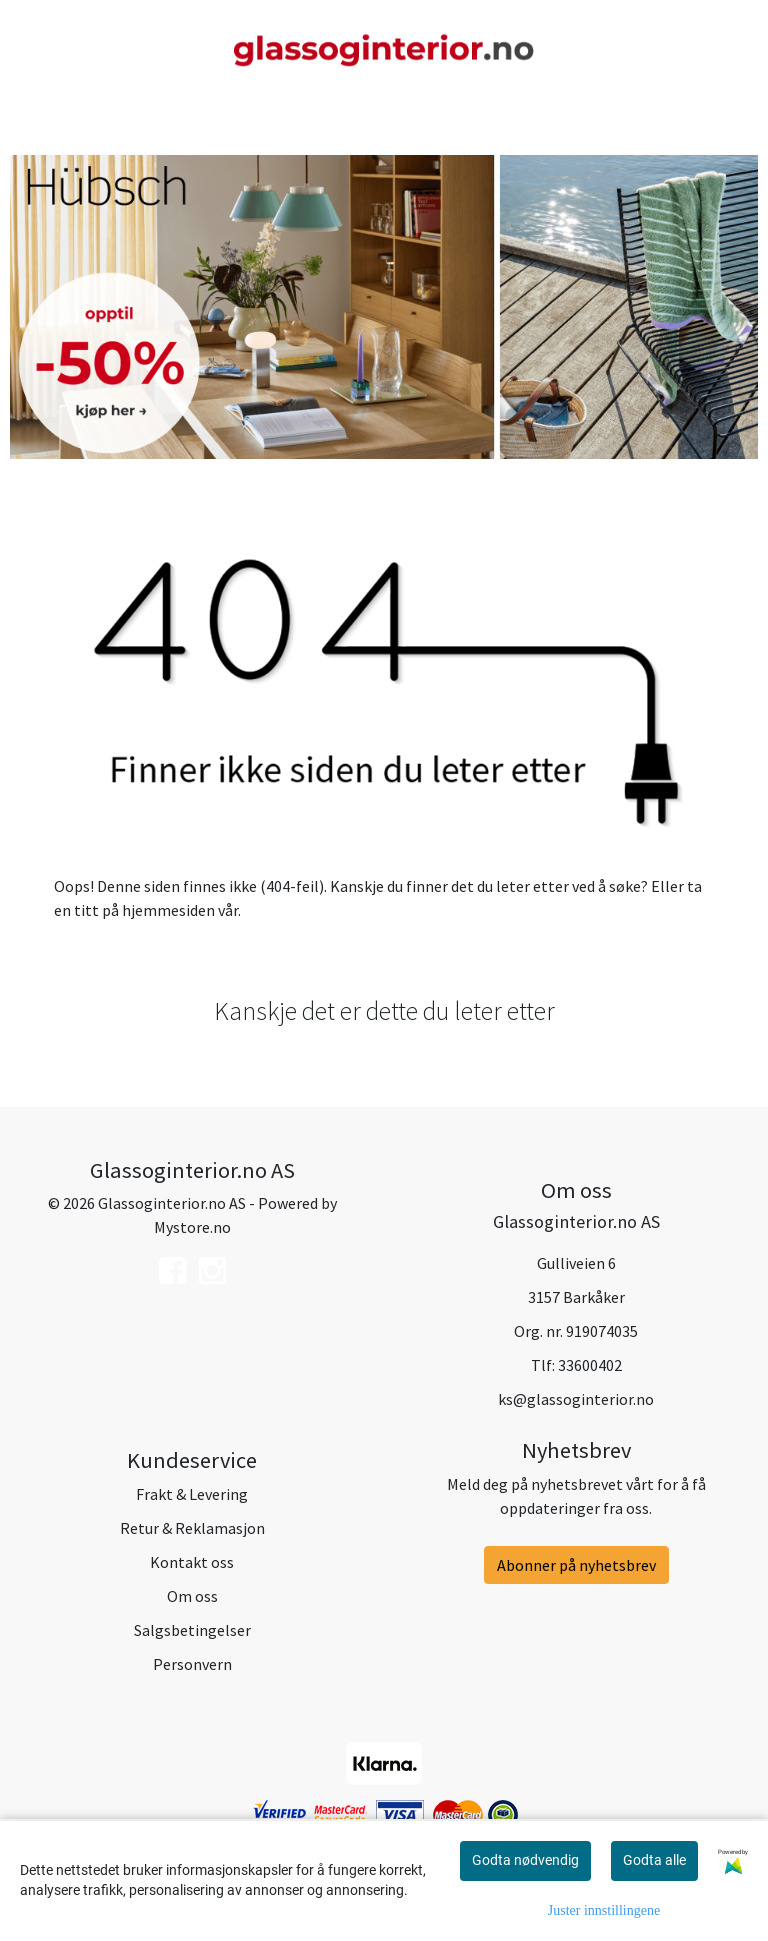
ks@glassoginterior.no (576, 1399)
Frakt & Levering (192, 1494)
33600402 (590, 1365)
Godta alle (654, 1860)
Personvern (192, 1664)
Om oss (192, 1596)
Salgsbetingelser (192, 1630)
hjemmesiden (168, 910)
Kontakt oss (192, 1562)
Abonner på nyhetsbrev (576, 1565)
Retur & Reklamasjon (192, 1528)
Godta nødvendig (525, 1860)
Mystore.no (192, 1227)
